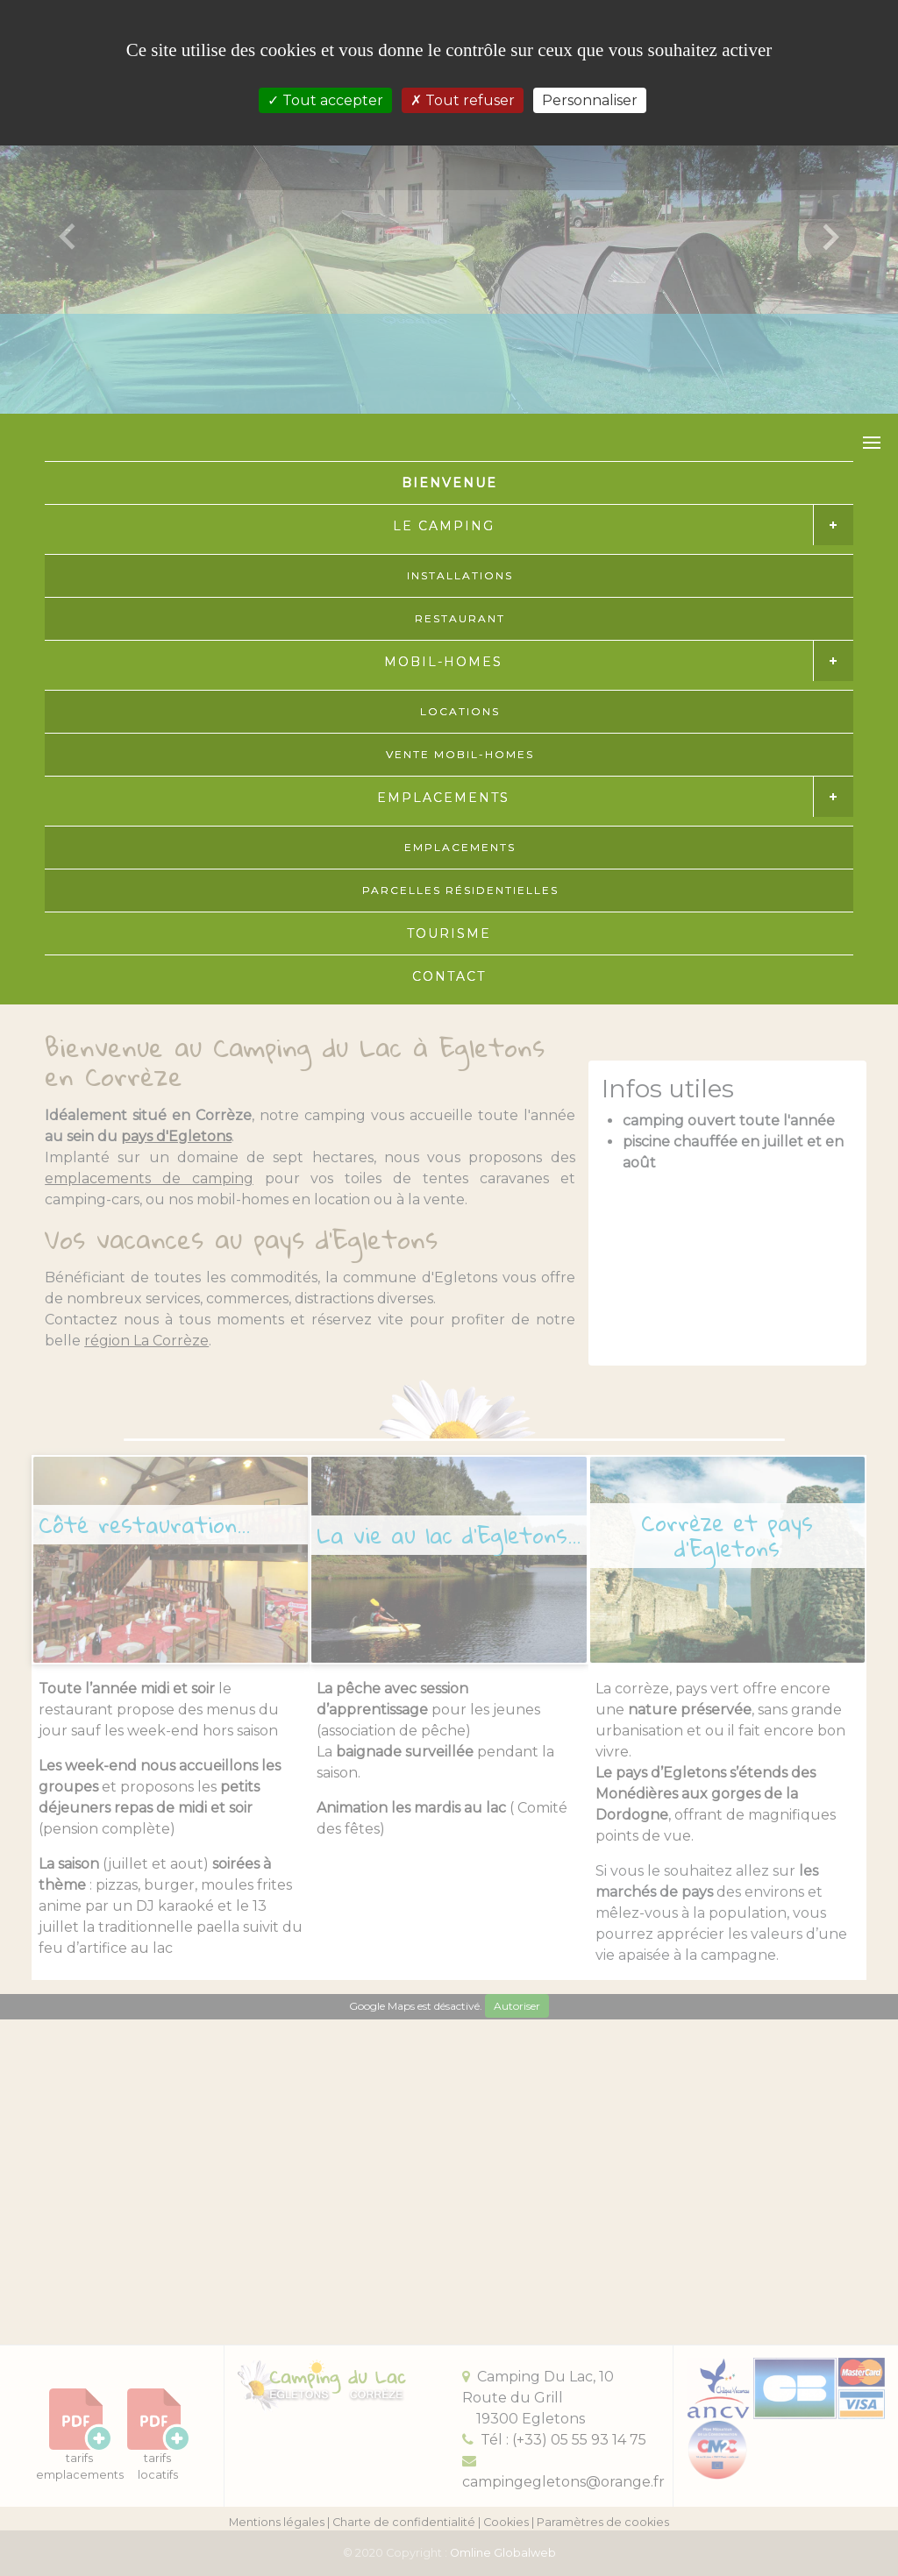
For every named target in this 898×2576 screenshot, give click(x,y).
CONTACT (449, 976)
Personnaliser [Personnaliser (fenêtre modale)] (590, 100)
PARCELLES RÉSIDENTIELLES (460, 890)
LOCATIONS (460, 711)
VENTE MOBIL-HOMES (460, 754)
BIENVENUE (449, 483)
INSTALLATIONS (460, 575)
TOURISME (449, 933)
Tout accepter (325, 100)
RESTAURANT (460, 618)
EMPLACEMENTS (443, 797)
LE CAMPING (444, 526)
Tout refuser (462, 100)
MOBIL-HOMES (443, 662)
